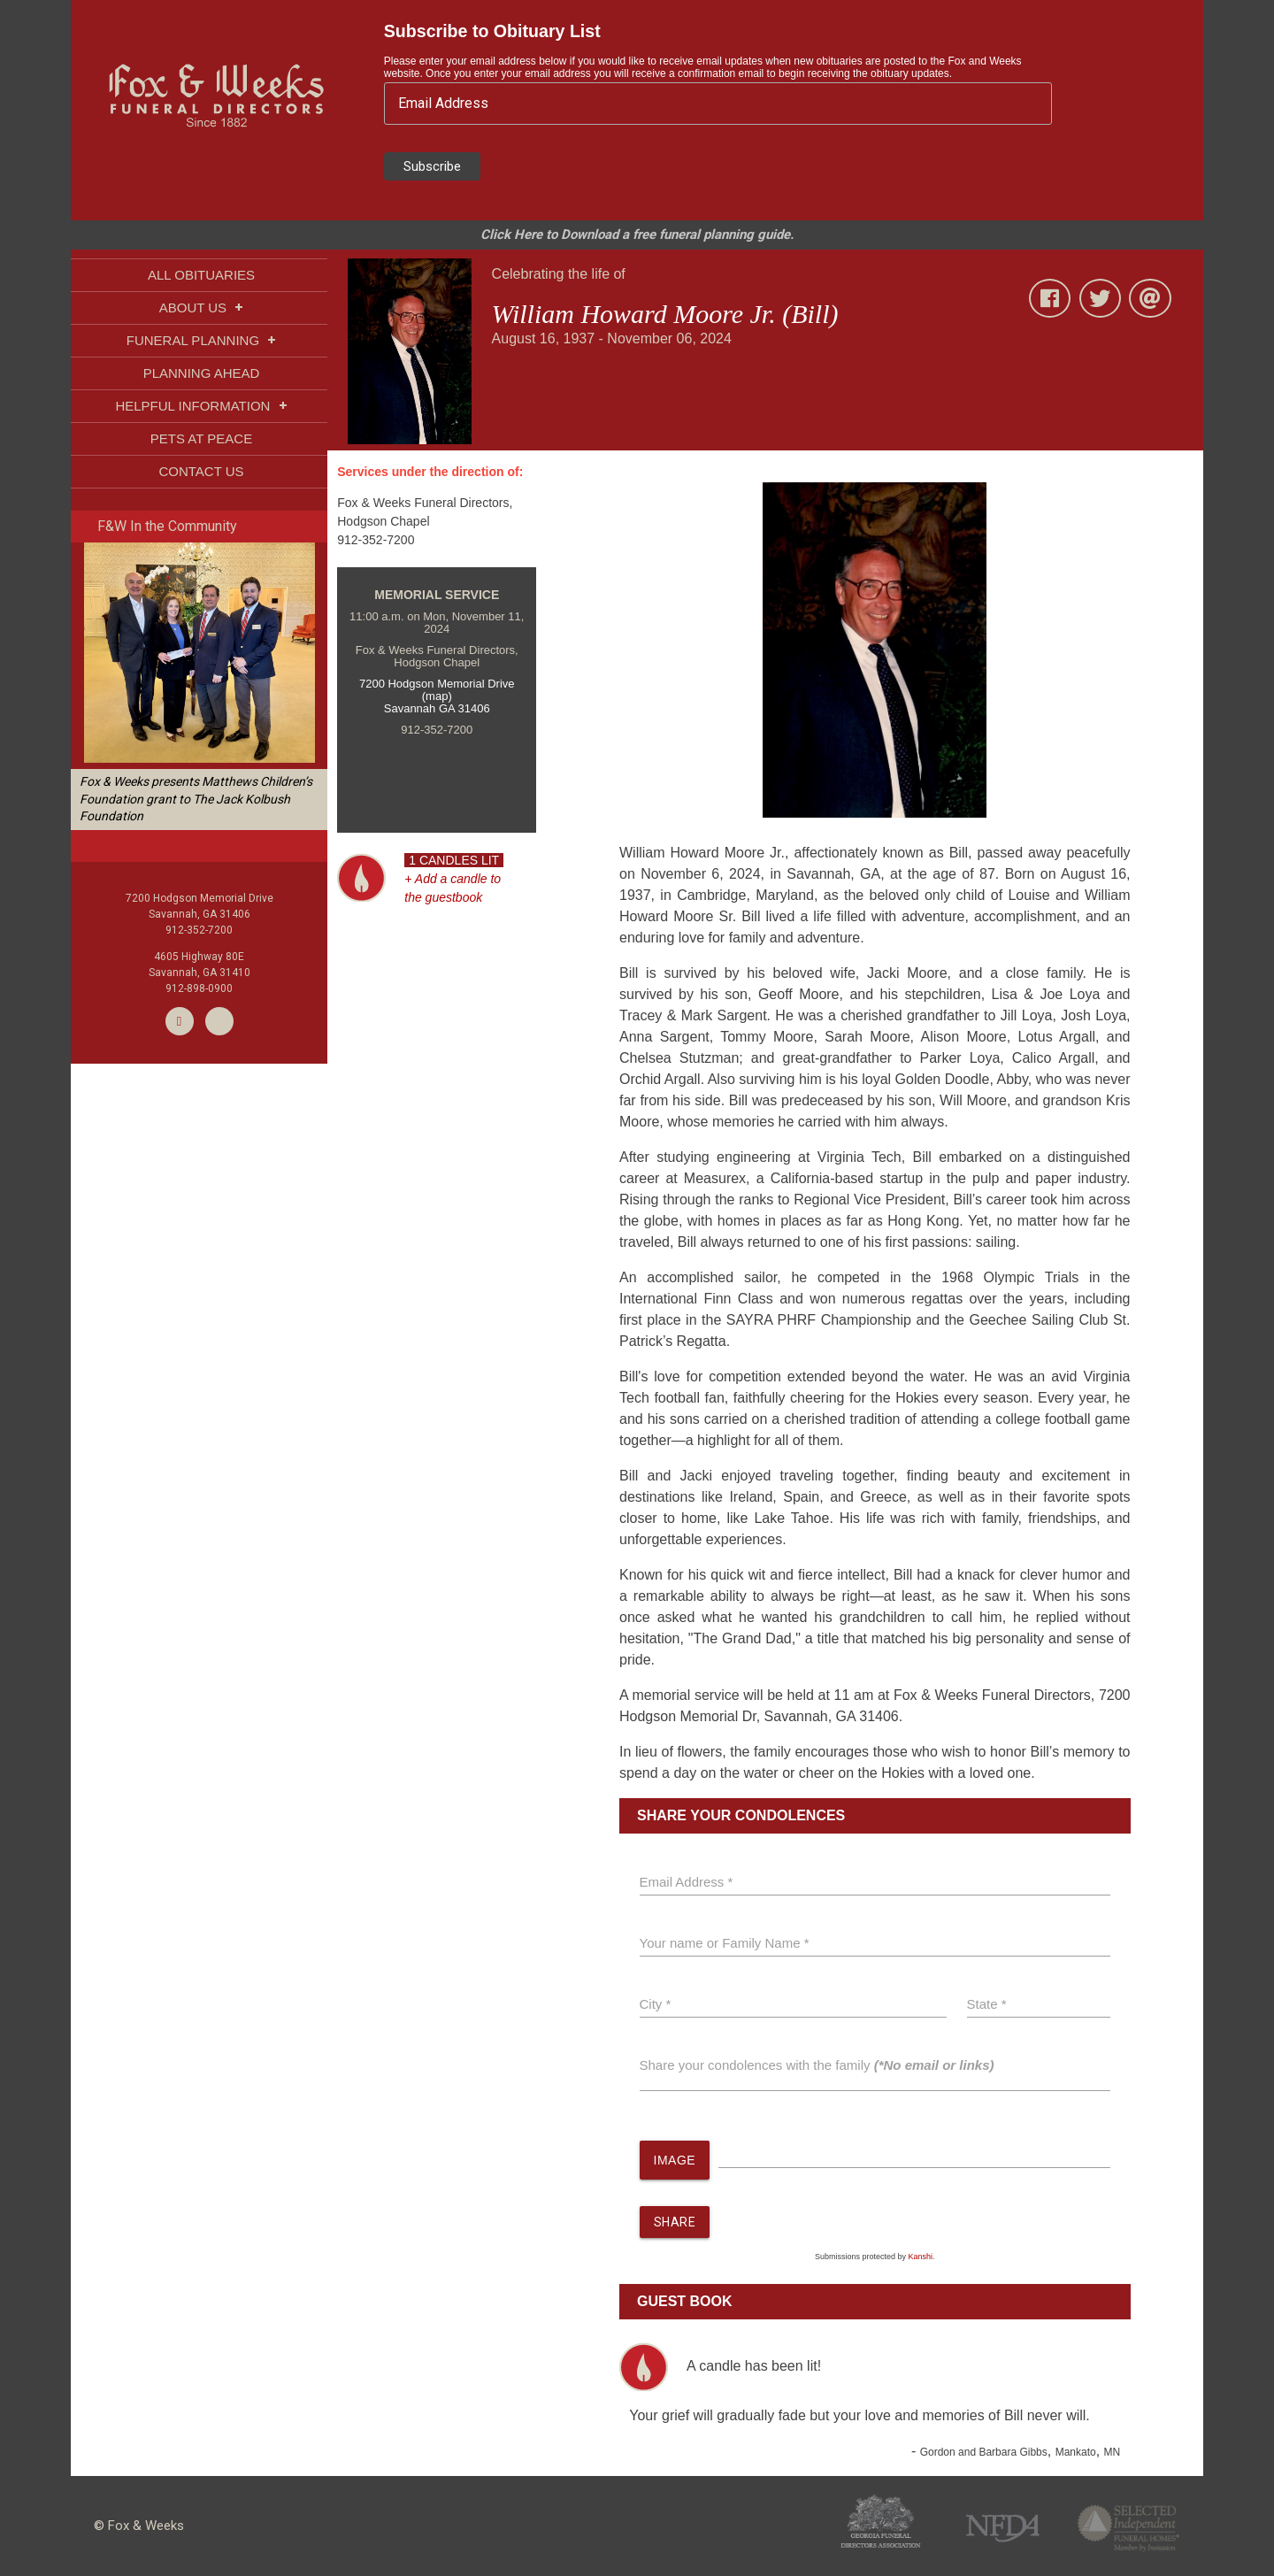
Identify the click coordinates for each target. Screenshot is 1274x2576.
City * (656, 2003)
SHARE (675, 2223)
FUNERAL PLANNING (201, 340)
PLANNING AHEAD (201, 373)
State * (987, 2003)
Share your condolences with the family (817, 2064)
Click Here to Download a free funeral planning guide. (637, 234)
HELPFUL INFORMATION (201, 405)
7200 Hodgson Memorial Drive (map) (437, 690)
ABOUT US (201, 307)
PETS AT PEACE (201, 438)
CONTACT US (200, 471)
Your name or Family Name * (725, 1942)
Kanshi (921, 2257)
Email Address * (686, 1881)
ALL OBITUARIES (201, 274)
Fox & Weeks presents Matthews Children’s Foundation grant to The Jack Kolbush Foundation (196, 798)
